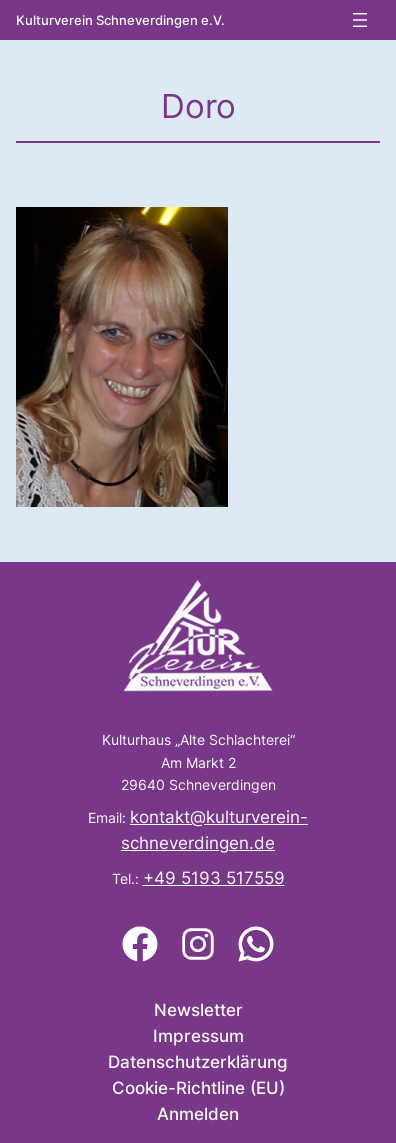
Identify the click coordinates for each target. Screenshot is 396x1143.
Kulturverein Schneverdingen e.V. (120, 20)
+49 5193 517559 (214, 878)
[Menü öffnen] (360, 20)
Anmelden (198, 1114)
